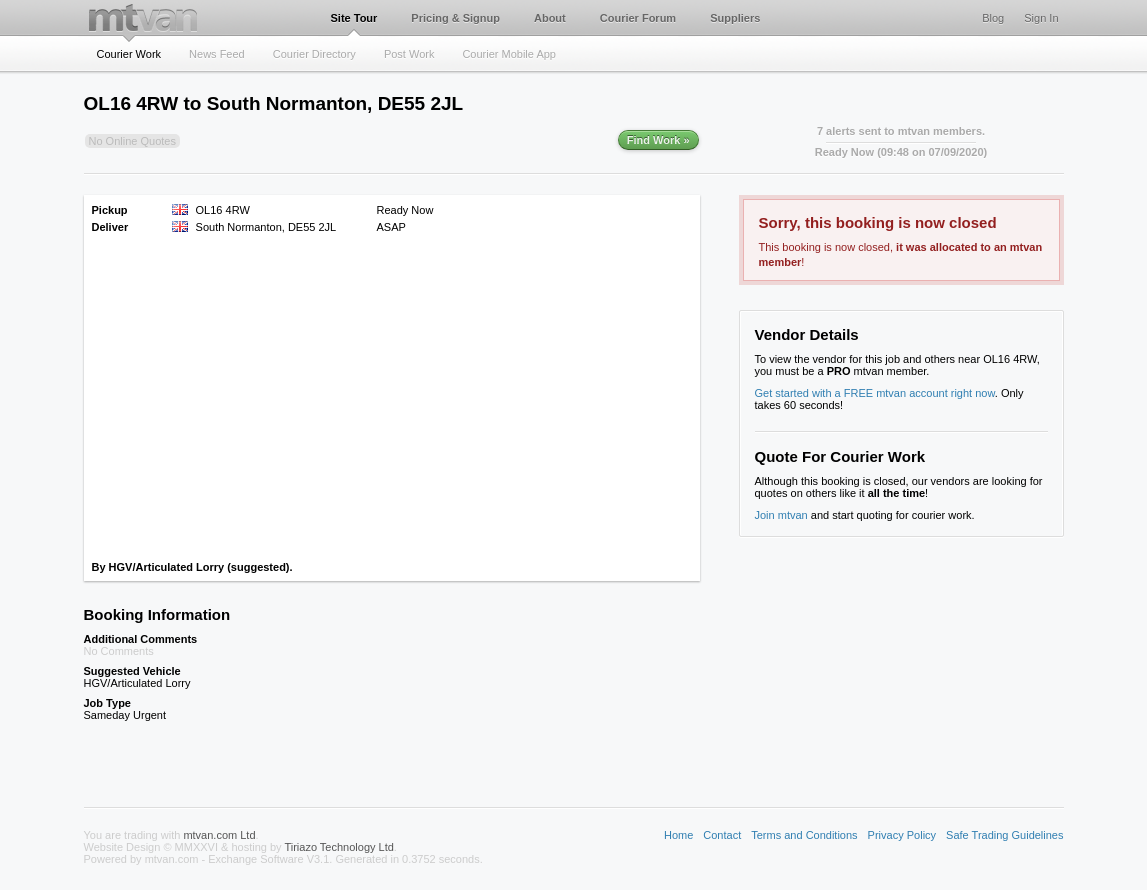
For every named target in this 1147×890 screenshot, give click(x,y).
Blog (993, 18)
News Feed (217, 54)
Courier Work (129, 54)
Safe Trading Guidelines (1004, 835)
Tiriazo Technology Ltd (338, 847)
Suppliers (735, 18)
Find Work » (658, 140)
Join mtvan (781, 515)
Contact (722, 835)
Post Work (409, 54)
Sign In (1041, 18)
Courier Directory (314, 54)
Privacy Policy (902, 835)
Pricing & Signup (455, 18)
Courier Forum (638, 18)
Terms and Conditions (804, 835)
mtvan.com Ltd (219, 835)
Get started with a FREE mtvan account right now (875, 393)
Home (678, 835)
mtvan (143, 17)
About (550, 18)
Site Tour (354, 18)
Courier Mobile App (509, 54)
